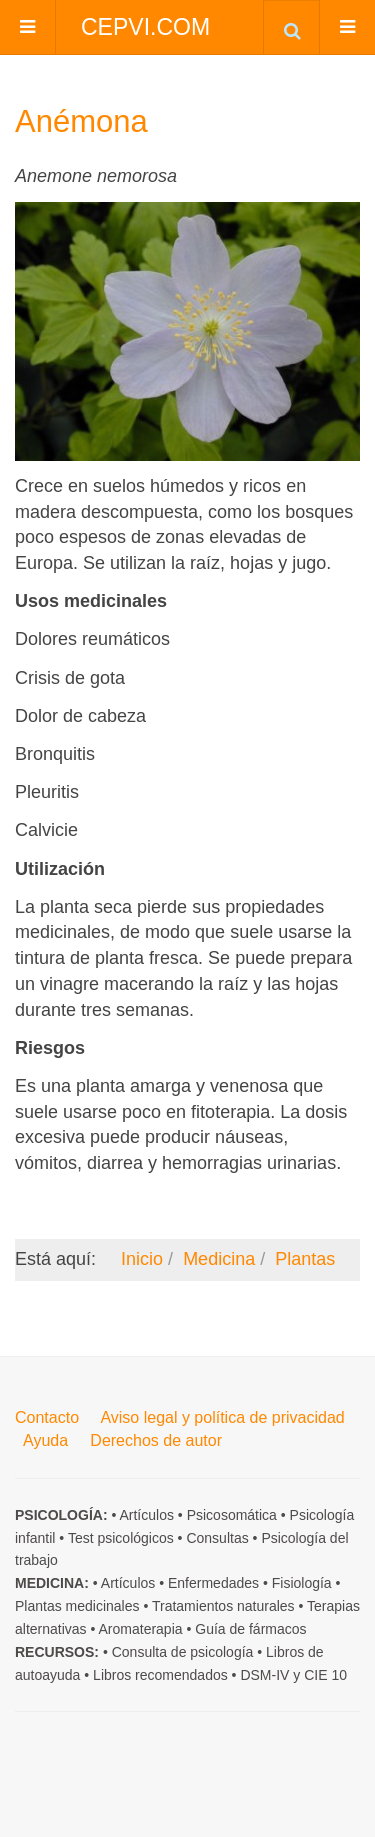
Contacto (47, 1417)
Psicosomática (232, 1515)
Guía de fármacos (250, 1629)
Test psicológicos (121, 1538)
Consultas (217, 1538)
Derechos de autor (156, 1440)
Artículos (146, 1515)
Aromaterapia (141, 1629)
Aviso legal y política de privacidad (222, 1417)
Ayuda (45, 1440)
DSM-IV (264, 1675)
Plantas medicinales (77, 1606)
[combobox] (291, 27)
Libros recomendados (160, 1675)
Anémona (81, 121)
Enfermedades (213, 1583)
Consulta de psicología (183, 1652)
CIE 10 (325, 1675)
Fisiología (302, 1583)
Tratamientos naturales (223, 1606)
